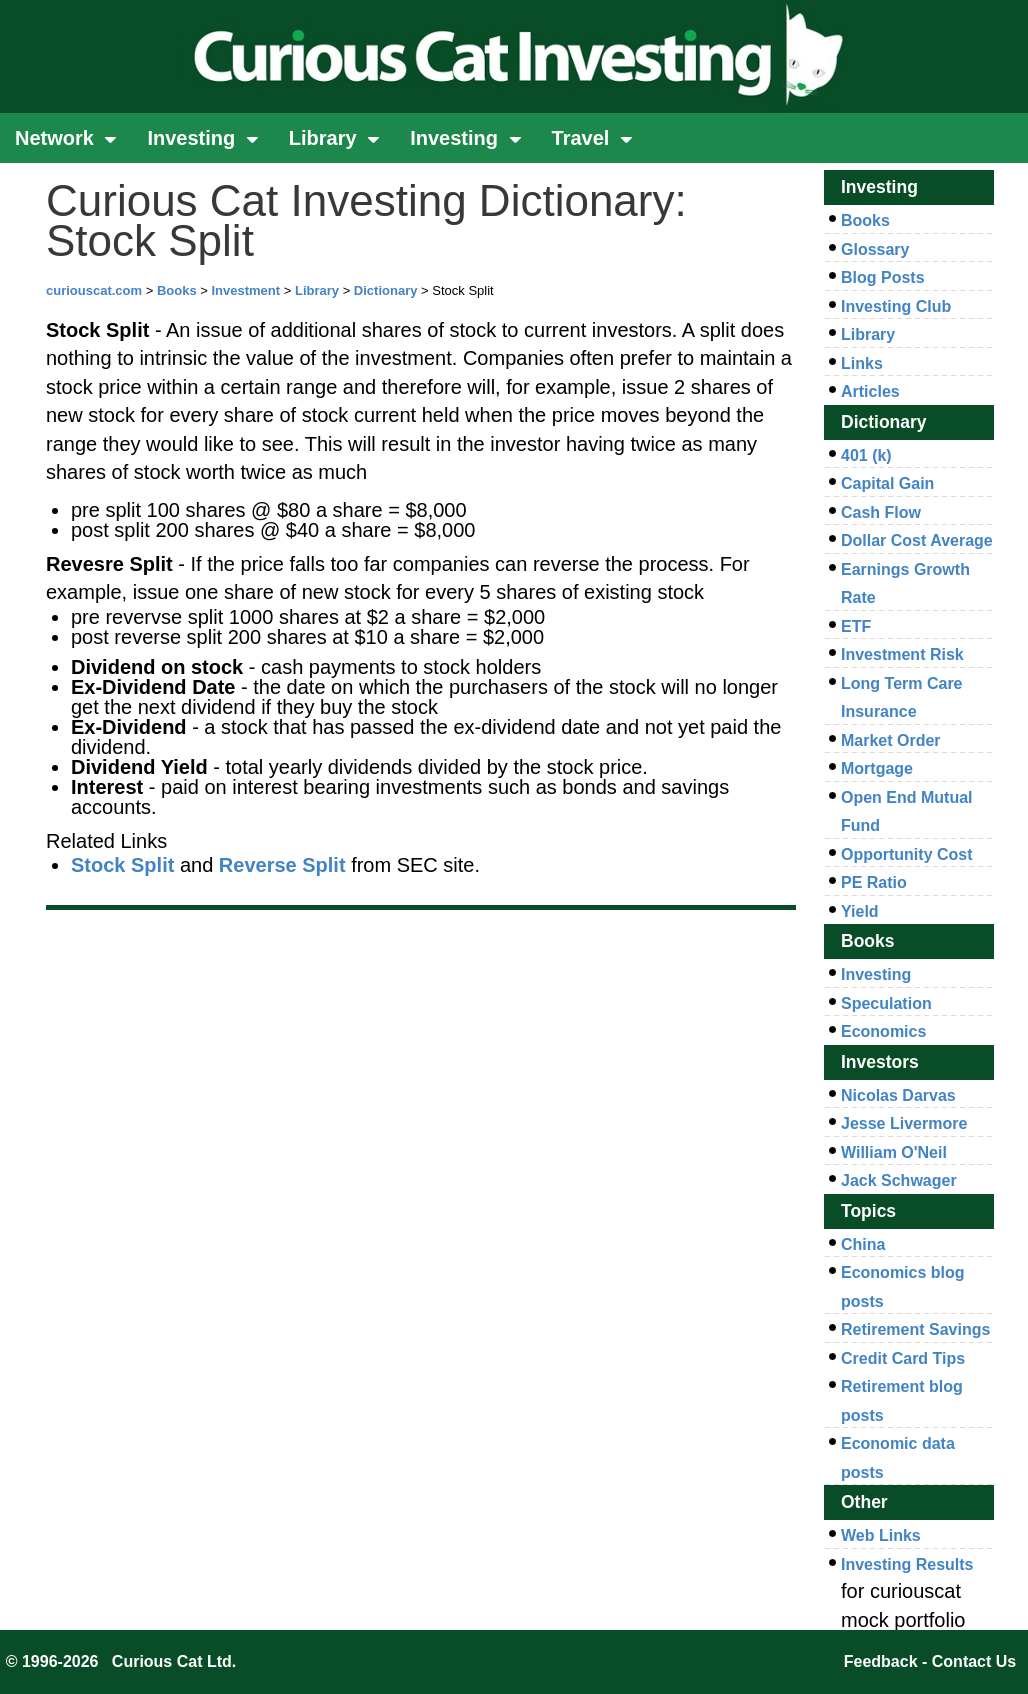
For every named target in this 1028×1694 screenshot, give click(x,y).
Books (177, 290)
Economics (883, 1031)
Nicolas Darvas (898, 1095)
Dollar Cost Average (917, 540)
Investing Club (896, 306)
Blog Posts (883, 277)
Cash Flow (881, 512)
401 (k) (866, 455)
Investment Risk (902, 654)
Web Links (881, 1535)
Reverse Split (282, 865)
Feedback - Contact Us (930, 1661)
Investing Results (907, 1564)
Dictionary (386, 290)
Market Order (891, 740)
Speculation (886, 1003)
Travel (592, 138)
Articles (870, 391)
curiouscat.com (94, 290)
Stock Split (122, 865)
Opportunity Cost (907, 854)
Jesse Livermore (904, 1123)
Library (334, 138)
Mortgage (877, 768)
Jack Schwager (899, 1180)
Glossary (875, 249)
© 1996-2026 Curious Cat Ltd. (121, 1661)
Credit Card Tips (903, 1358)
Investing (202, 138)
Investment (245, 290)
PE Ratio (874, 882)
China (863, 1244)
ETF (856, 626)
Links (862, 363)
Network (66, 138)
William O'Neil (894, 1152)
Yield (860, 911)
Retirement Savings (915, 1329)
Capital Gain (887, 483)
